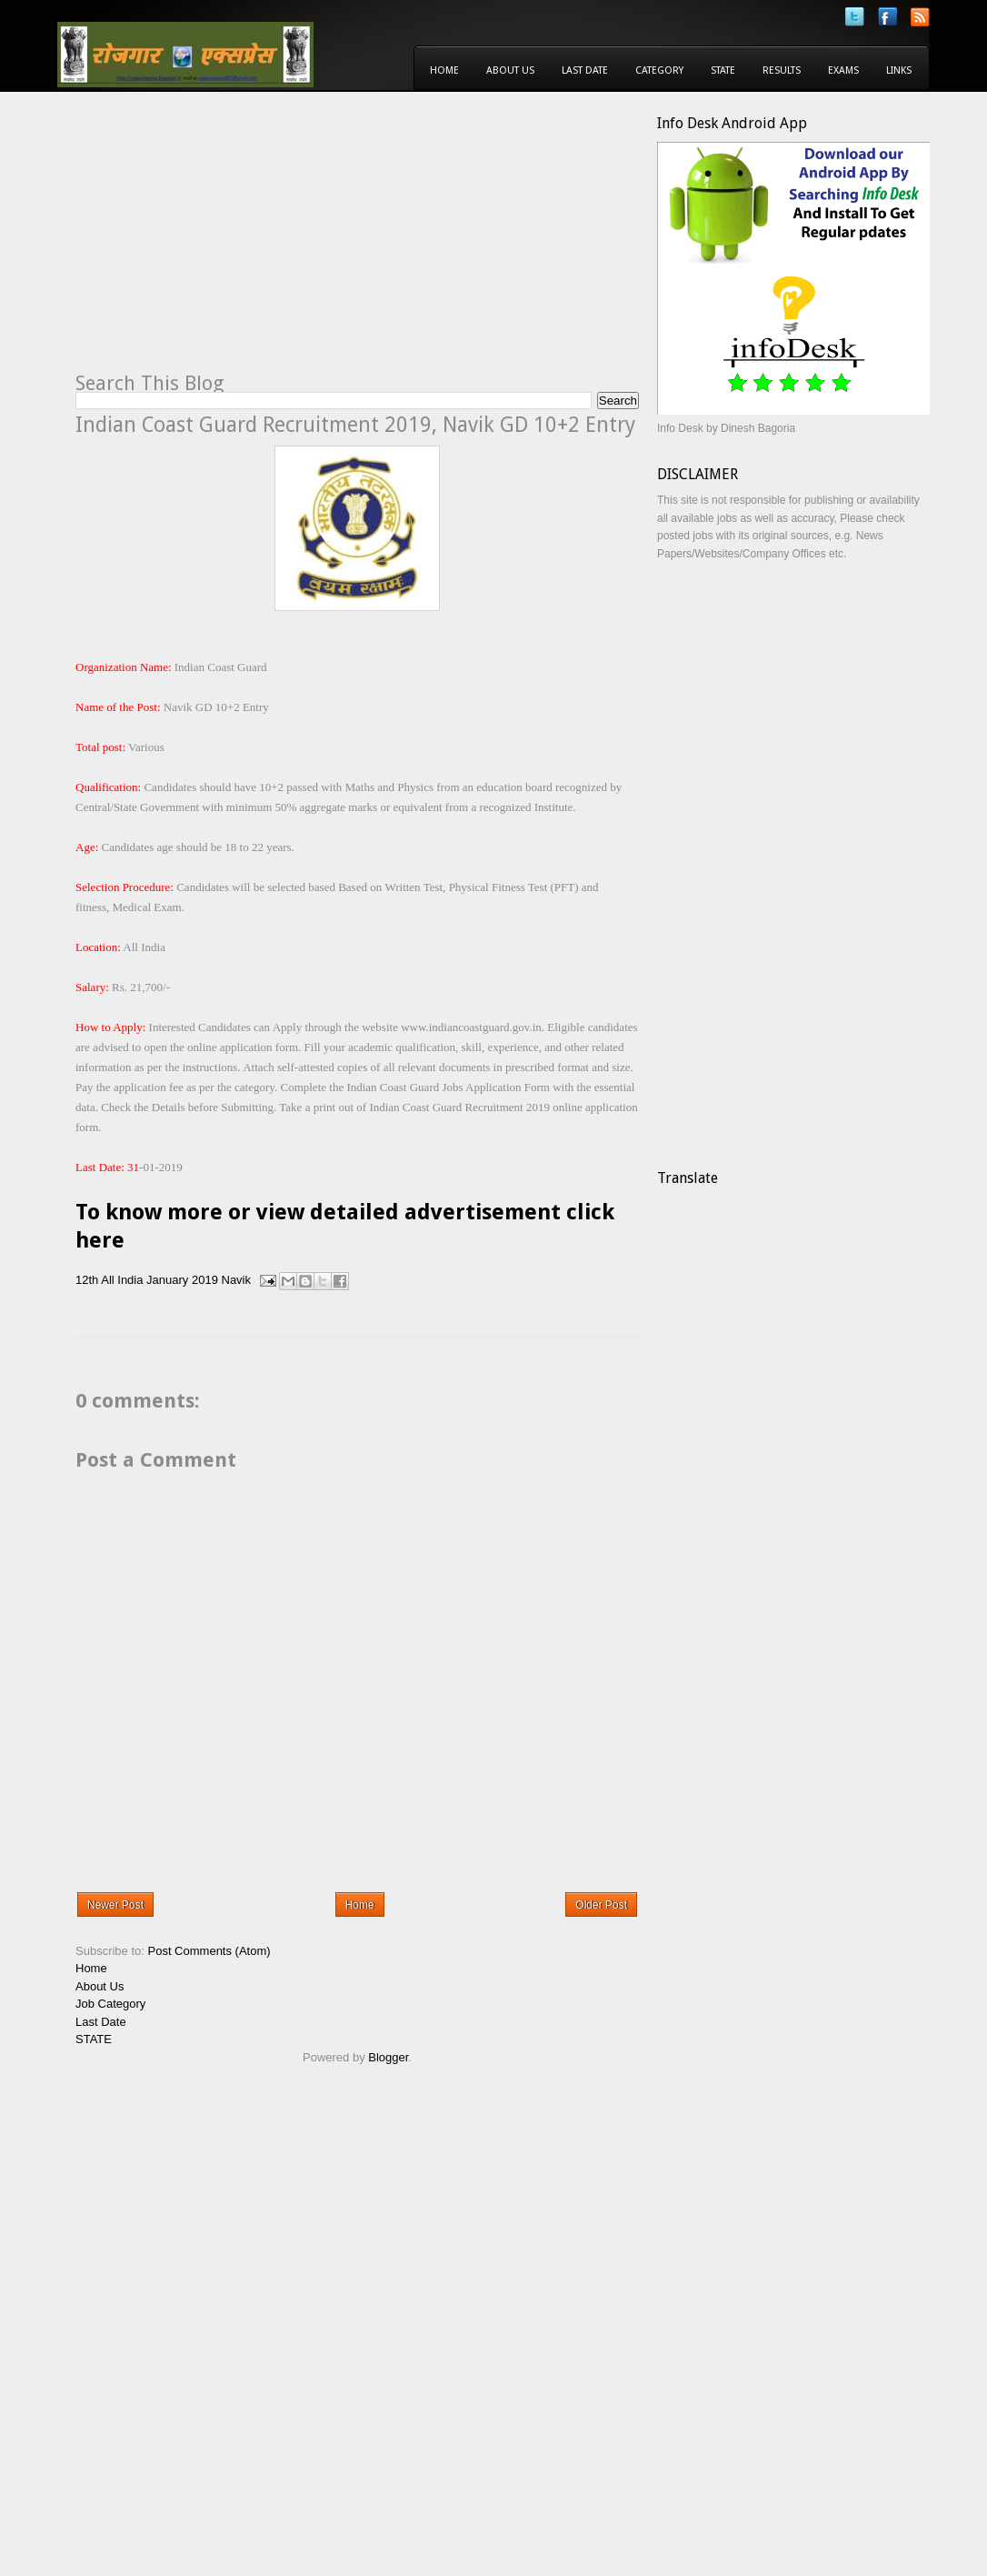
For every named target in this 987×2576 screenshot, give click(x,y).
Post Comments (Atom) (209, 1951)
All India (122, 1280)
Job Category (110, 2003)
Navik (237, 1280)
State (723, 70)
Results (782, 70)
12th (86, 1280)
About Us (510, 70)
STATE (93, 2039)
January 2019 (182, 1280)
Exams (843, 70)
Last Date (585, 70)
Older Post (601, 1905)
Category (659, 70)
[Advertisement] (228, 242)
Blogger (388, 2057)
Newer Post (115, 1905)
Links (899, 70)
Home (444, 70)
